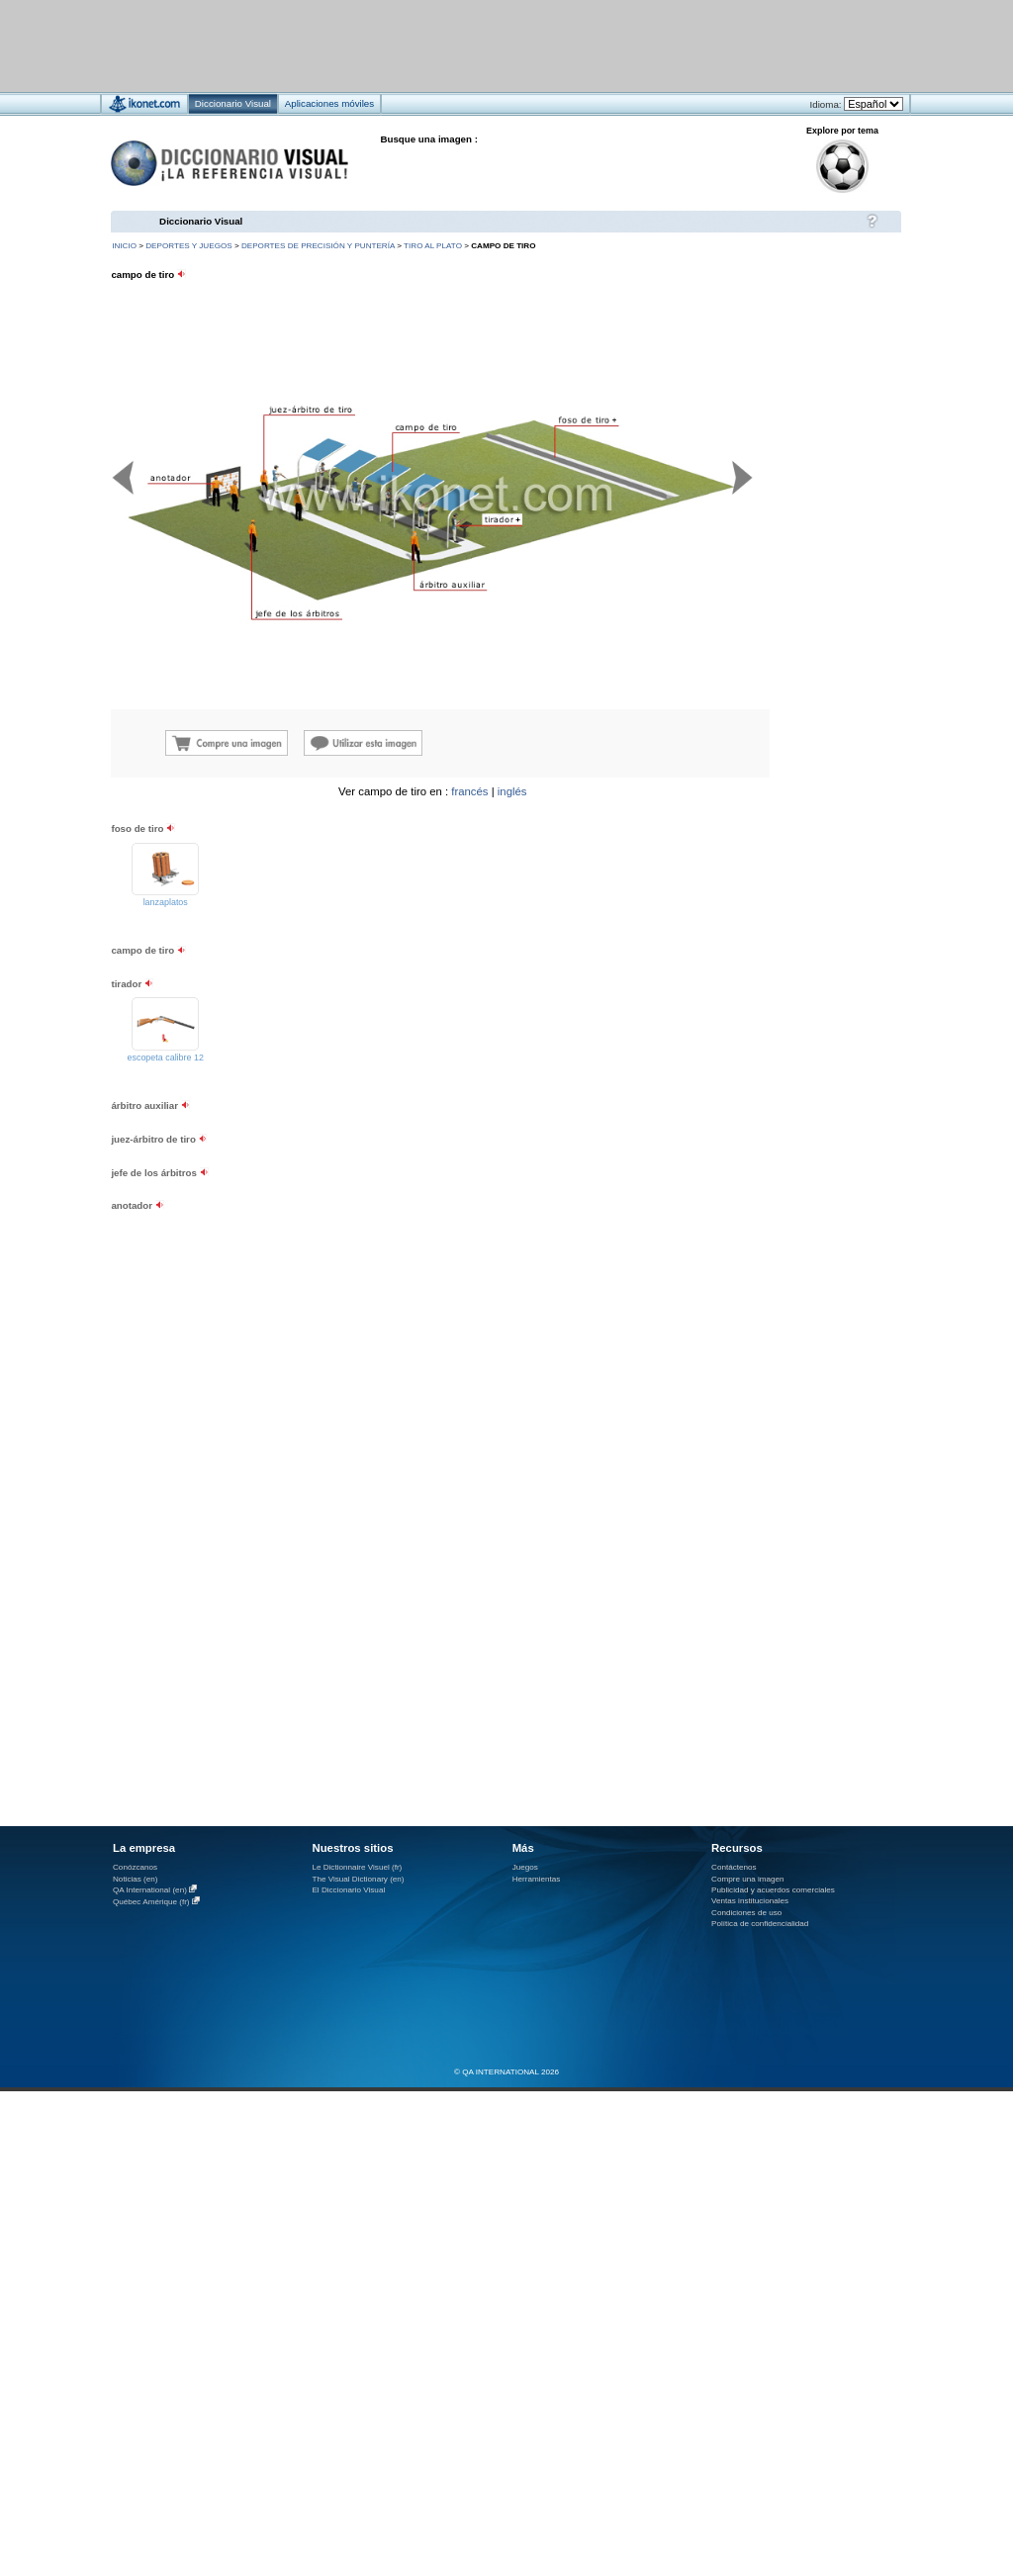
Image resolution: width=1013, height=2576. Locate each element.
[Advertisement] (447, 45)
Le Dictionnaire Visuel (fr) (357, 1867)
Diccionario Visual (200, 221)
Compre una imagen (747, 1879)
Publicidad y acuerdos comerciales (773, 1890)
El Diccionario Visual (348, 1890)
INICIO (124, 245)
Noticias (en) (135, 1879)
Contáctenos (734, 1867)
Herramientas (536, 1879)
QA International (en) (150, 1890)
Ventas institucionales (749, 1900)
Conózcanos (135, 1867)
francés (469, 791)
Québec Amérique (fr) (151, 1901)
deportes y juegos (188, 245)
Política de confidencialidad (759, 1923)
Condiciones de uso (746, 1912)
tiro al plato (433, 245)
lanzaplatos (165, 902)
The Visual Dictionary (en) (358, 1879)
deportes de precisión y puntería (318, 245)
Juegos (525, 1867)
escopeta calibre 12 (166, 1057)
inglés (512, 791)
